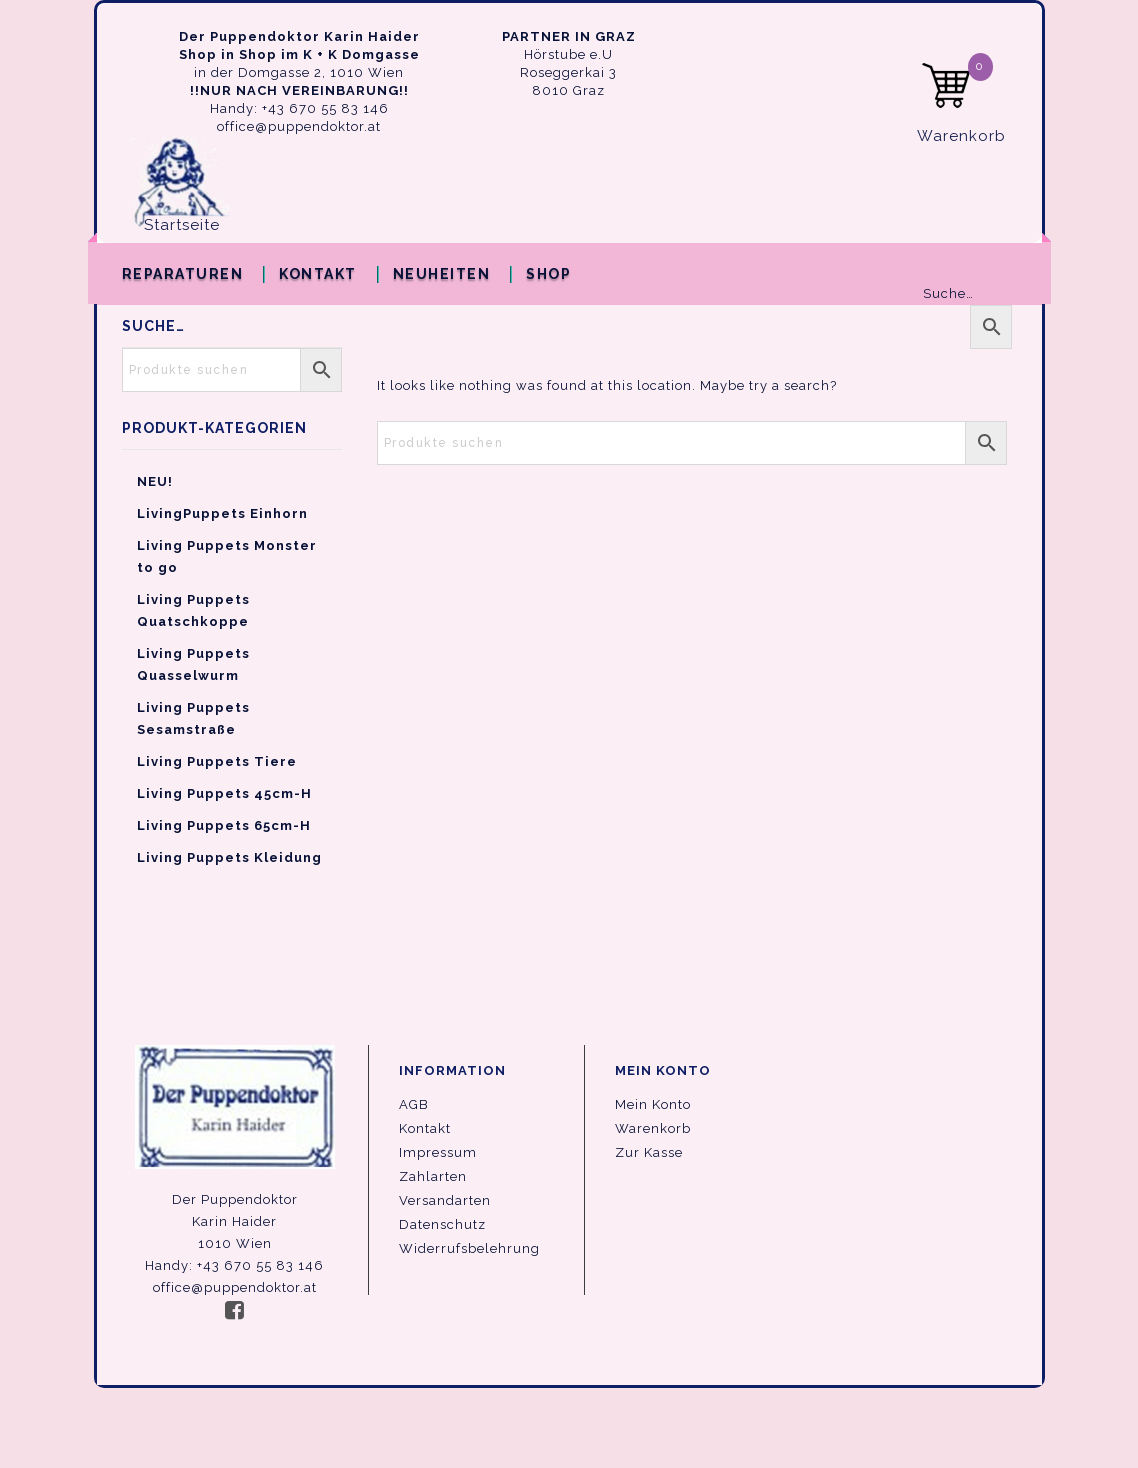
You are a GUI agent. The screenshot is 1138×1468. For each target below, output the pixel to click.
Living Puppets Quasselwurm (193, 664)
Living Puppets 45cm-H (224, 793)
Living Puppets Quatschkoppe (193, 610)
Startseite (182, 225)
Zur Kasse (649, 1152)
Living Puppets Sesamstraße (193, 718)
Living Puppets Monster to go (227, 556)
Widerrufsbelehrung (469, 1248)
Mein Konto (653, 1104)
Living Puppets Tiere (217, 761)
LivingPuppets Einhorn (222, 513)
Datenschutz (442, 1224)
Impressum (438, 1152)
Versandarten (445, 1200)
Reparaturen (183, 274)
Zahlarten (433, 1176)
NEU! (155, 481)
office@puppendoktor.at (299, 126)
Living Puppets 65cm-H (224, 825)
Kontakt (318, 274)
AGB (414, 1104)
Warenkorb (653, 1128)
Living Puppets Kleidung (229, 857)
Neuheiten (442, 274)
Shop (548, 274)
